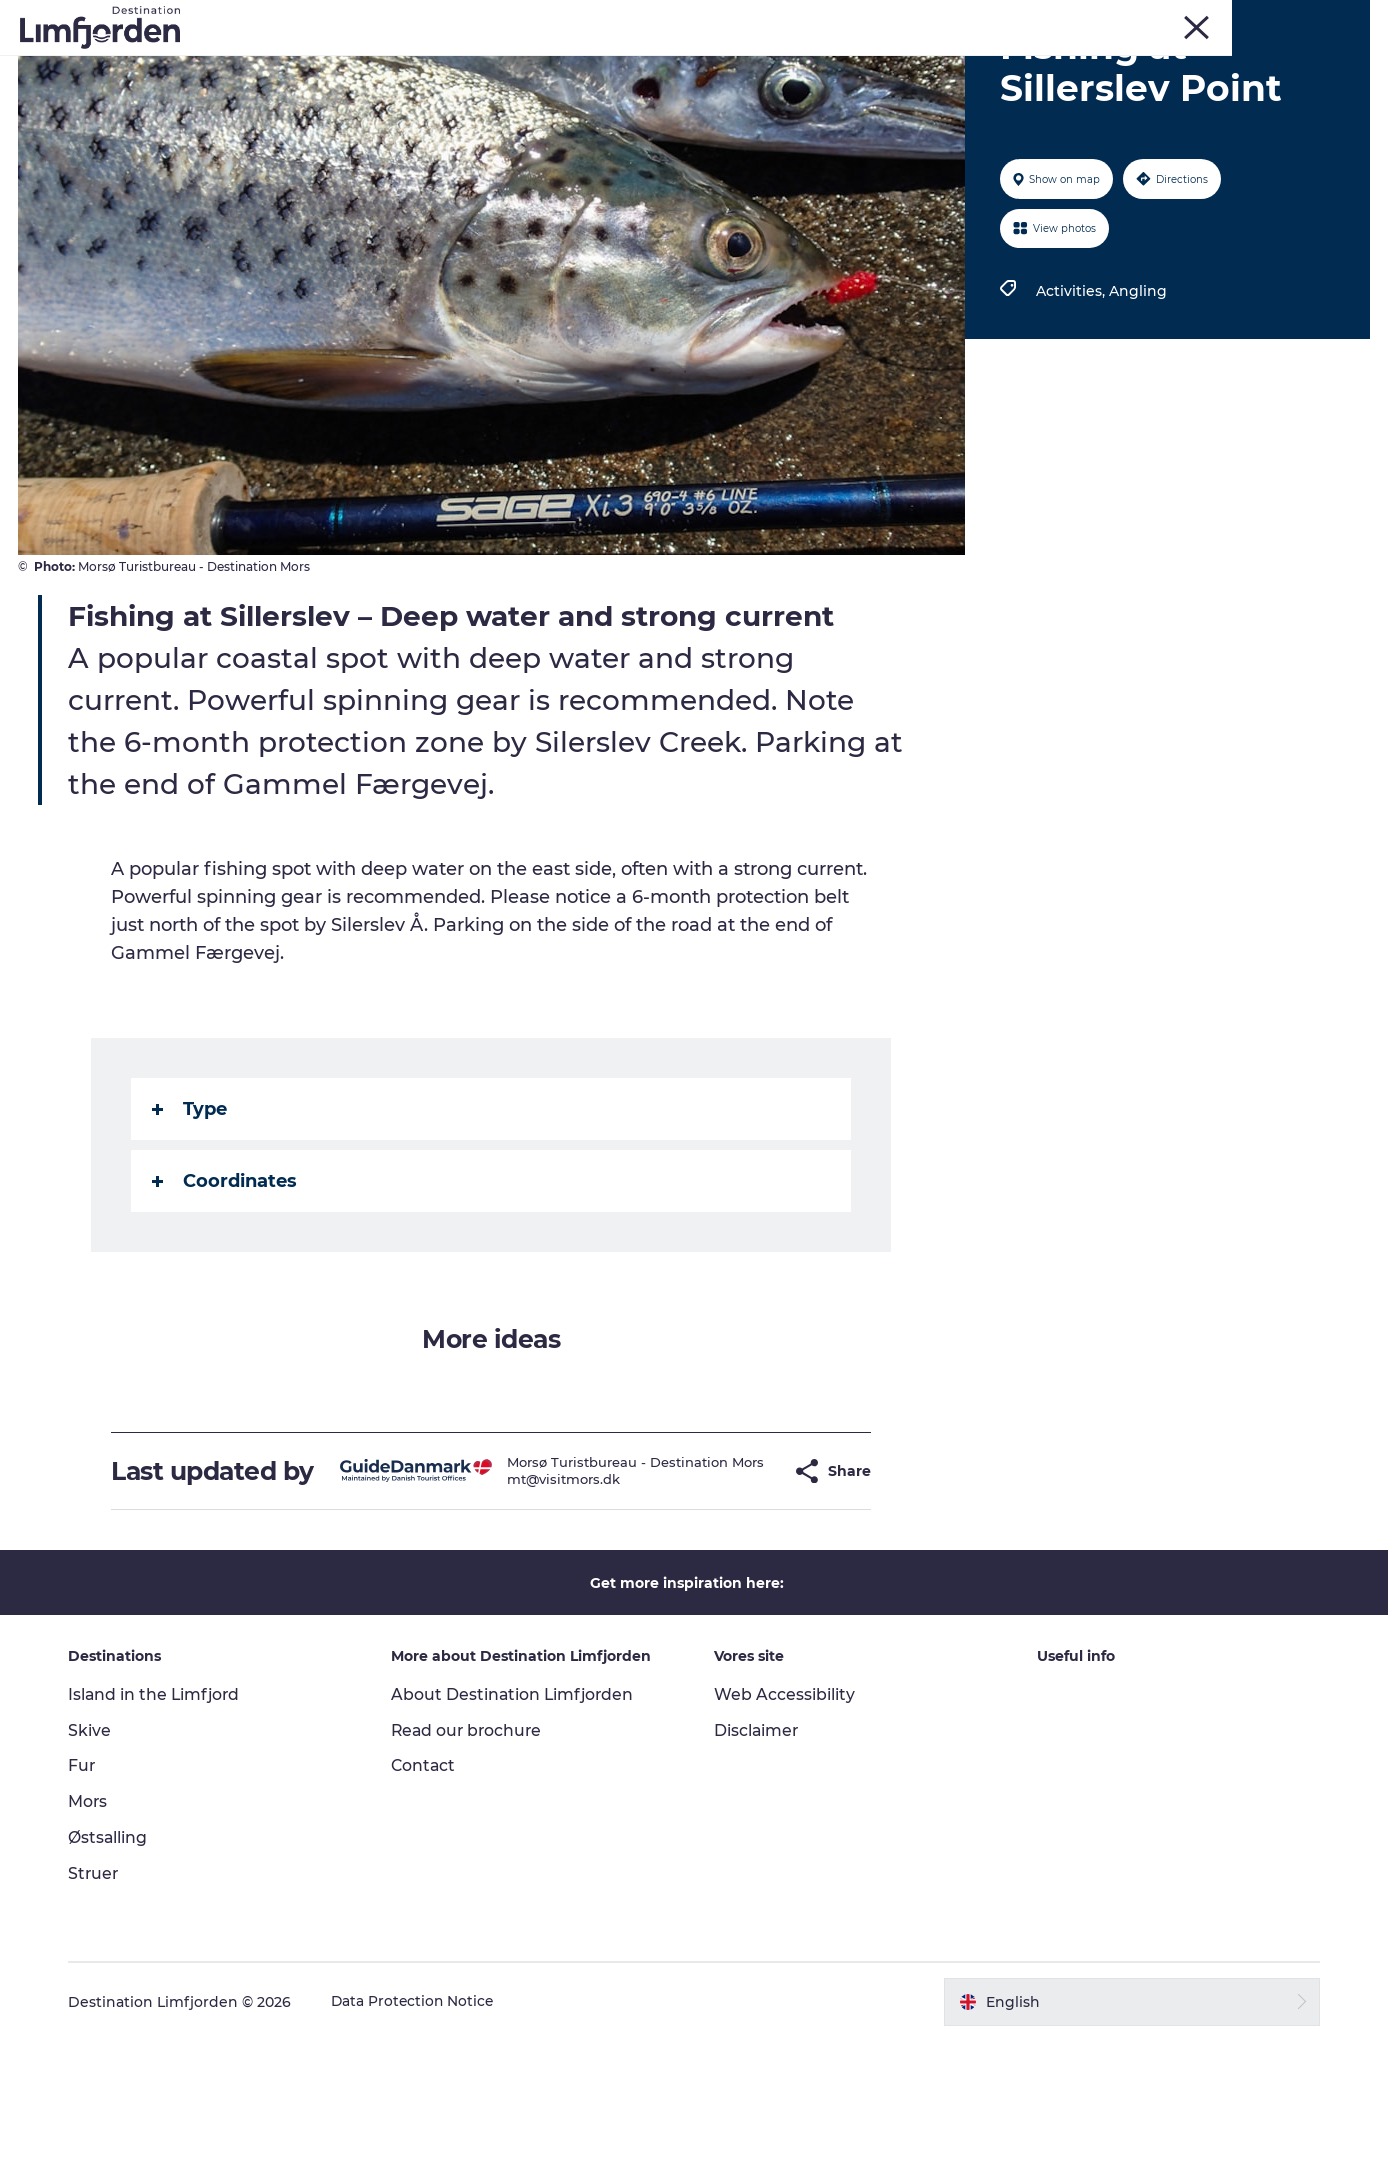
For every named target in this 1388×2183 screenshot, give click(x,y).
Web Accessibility (784, 1836)
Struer (1293, 19)
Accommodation (1086, 64)
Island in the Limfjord (161, 1836)
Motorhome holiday (916, 64)
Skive (1190, 19)
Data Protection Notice (420, 2144)
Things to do (284, 64)
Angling (1137, 405)
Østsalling (114, 1980)
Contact (427, 1908)
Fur (1145, 19)
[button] (745, 1599)
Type (190, 1223)
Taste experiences (743, 64)
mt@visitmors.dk (533, 1616)
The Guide (694, 85)
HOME (1350, 19)
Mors (1240, 19)
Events (619, 64)
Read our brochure (471, 1872)
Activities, (1071, 405)
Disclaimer (757, 1872)
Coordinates (225, 1295)
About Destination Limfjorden (517, 1836)
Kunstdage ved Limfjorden (463, 64)
